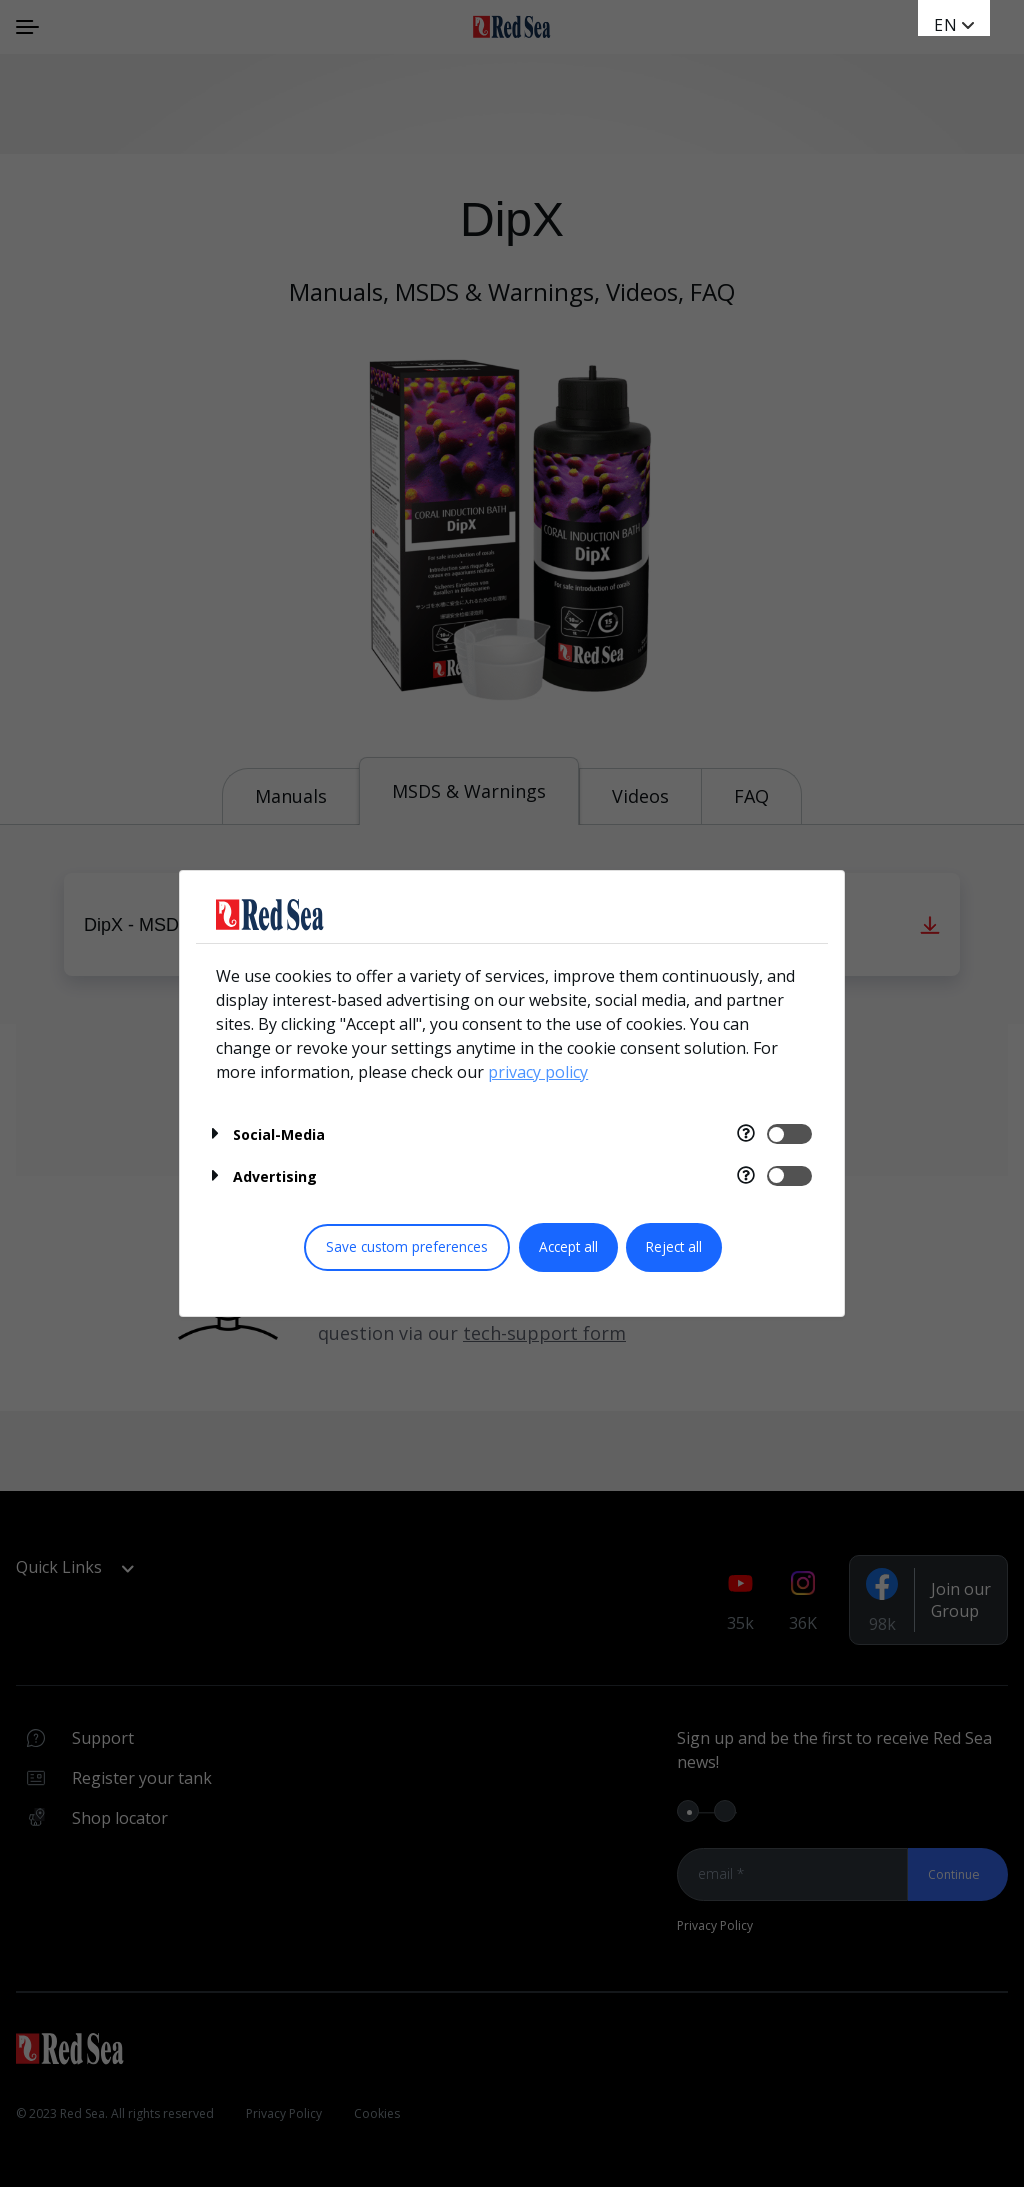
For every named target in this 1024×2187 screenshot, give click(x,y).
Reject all (674, 1246)
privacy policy (538, 1072)
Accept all (568, 1246)
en (946, 25)
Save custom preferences (407, 1246)
